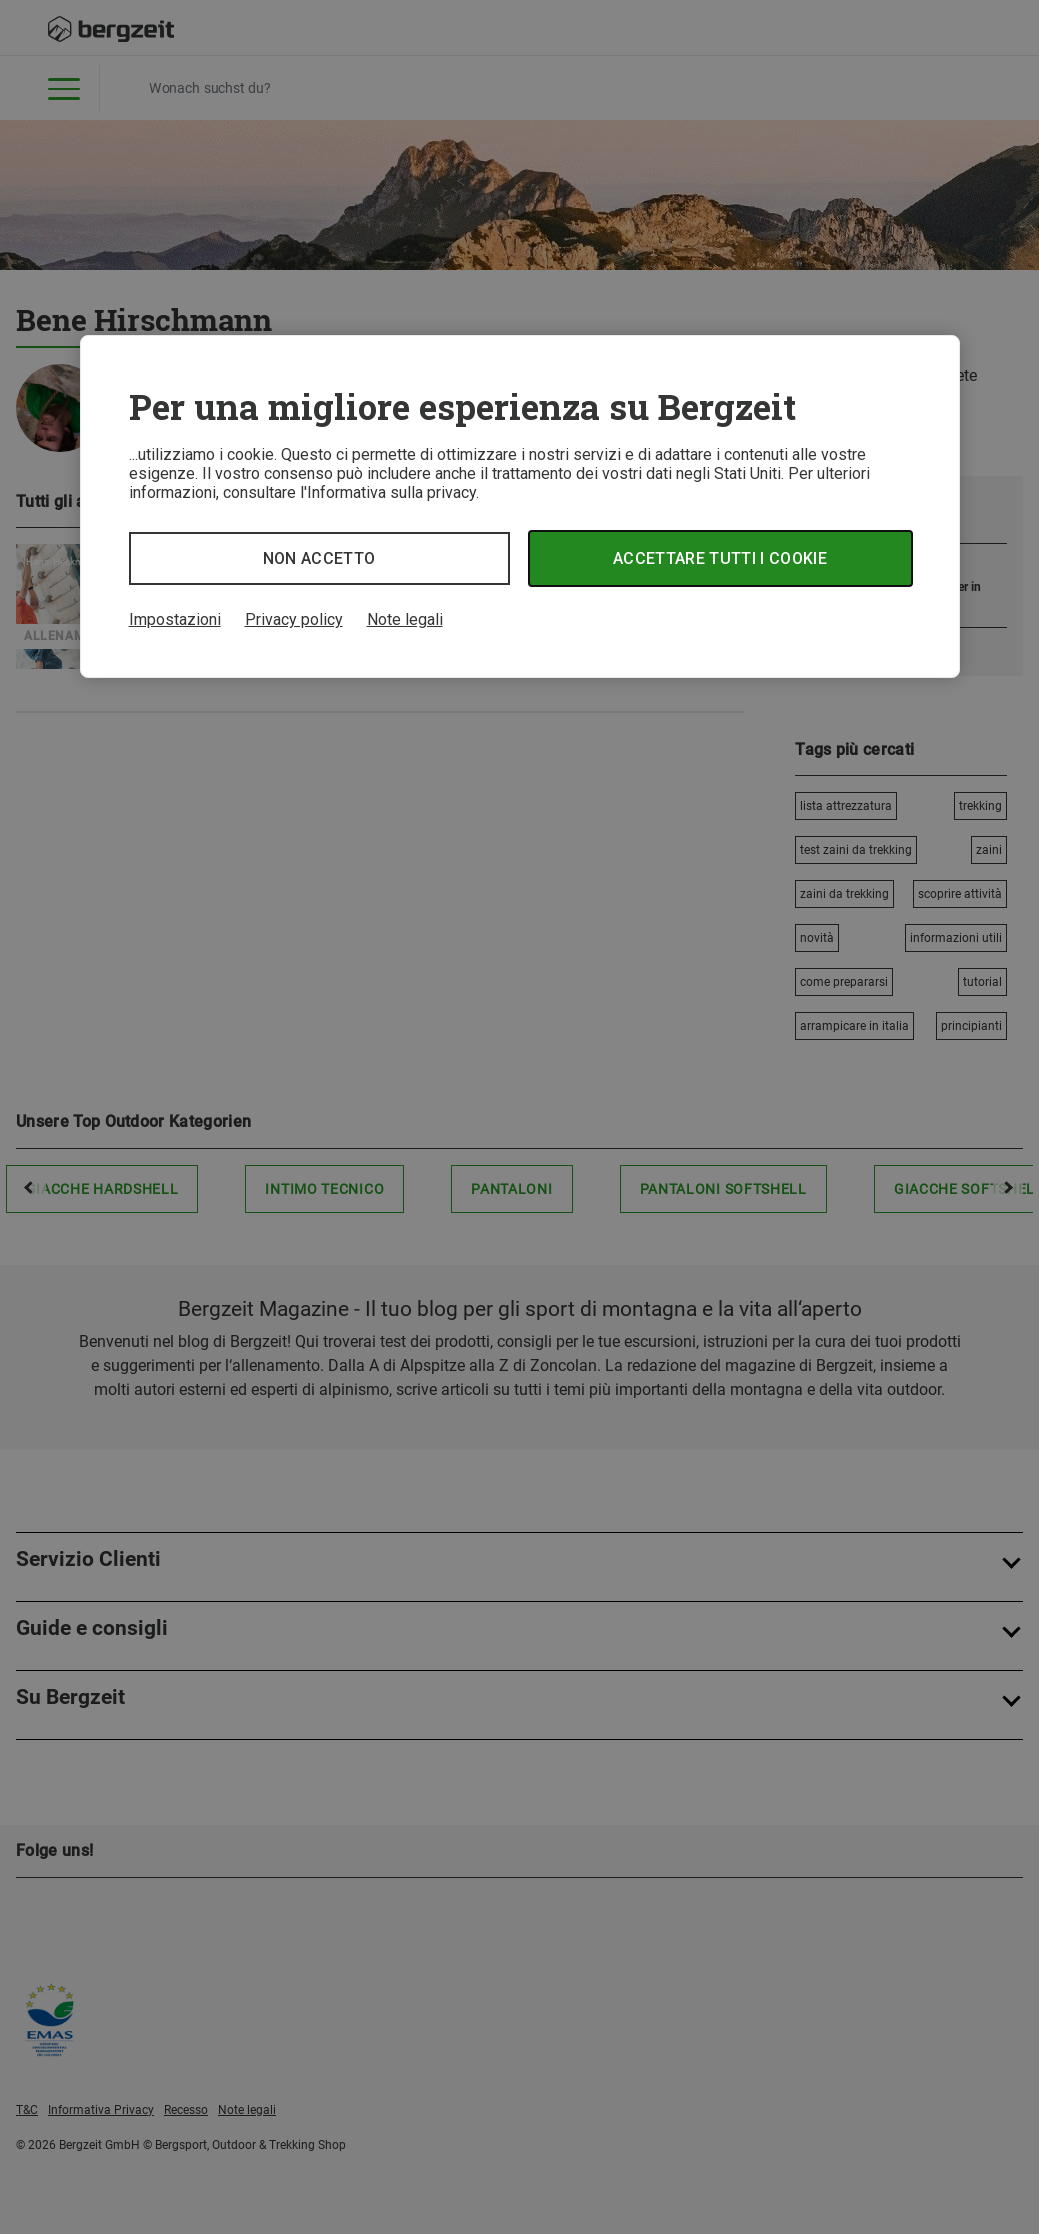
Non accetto (319, 558)
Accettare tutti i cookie (720, 558)
